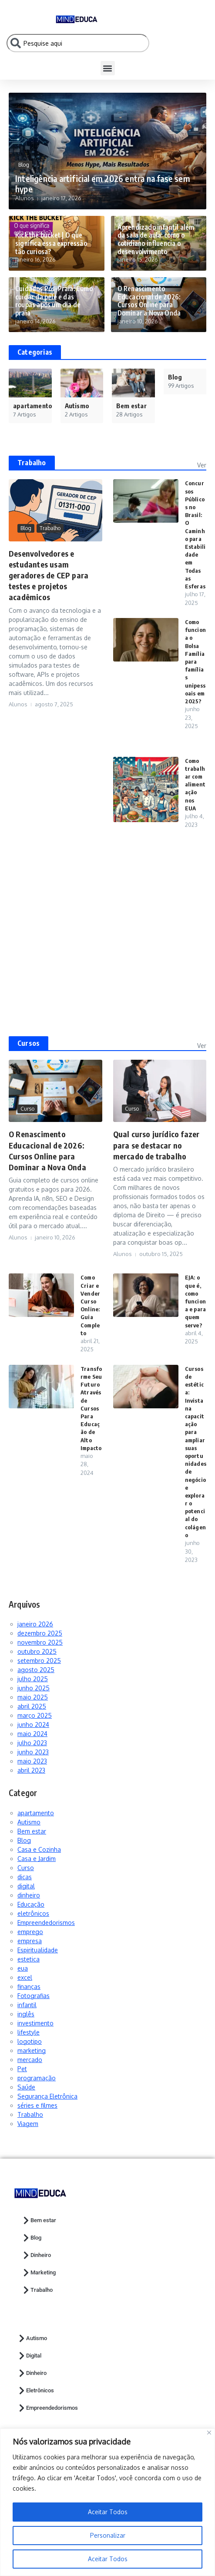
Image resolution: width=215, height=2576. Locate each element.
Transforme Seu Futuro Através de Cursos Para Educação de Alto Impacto (91, 1408)
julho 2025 (32, 1679)
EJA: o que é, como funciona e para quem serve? (195, 1301)
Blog (23, 165)
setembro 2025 (39, 1660)
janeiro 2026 (35, 1624)
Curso (27, 1108)
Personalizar (107, 2535)
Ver (201, 465)
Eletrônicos (35, 2390)
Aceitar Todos (108, 2559)
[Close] (209, 2433)
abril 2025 (31, 1706)
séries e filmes (37, 2105)
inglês (25, 2014)
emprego (30, 1931)
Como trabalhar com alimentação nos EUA (195, 784)
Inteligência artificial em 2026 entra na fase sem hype (100, 184)
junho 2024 (33, 1724)
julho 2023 (32, 1742)
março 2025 (34, 1715)
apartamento (35, 1813)
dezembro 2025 (39, 1633)
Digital (29, 2355)
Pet (22, 2068)
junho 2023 (33, 1752)
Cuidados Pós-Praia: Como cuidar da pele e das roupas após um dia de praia (53, 301)
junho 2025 (33, 1688)
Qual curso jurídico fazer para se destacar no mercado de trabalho (156, 1145)
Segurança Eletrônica (47, 2096)
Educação (30, 1904)
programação (36, 2078)
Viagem (27, 2123)
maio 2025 (32, 1697)
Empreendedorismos (46, 1922)
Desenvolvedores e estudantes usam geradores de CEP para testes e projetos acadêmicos (48, 575)
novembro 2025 (40, 1642)
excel (24, 1977)
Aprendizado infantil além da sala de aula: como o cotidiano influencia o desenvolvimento (155, 239)
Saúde (26, 2087)
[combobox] (78, 43)
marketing (31, 2050)
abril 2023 (31, 1770)
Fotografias (33, 1995)
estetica (28, 1959)
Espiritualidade (37, 1950)
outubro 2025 (37, 1651)
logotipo (29, 2041)
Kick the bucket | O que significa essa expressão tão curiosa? (51, 243)
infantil (27, 2004)
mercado (29, 2059)
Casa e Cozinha (39, 1849)
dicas (24, 1877)
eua (22, 1968)
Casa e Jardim (36, 1858)
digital (26, 1886)
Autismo (28, 1822)
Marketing (39, 2272)
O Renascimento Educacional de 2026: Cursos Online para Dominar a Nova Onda (149, 301)
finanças (28, 1986)
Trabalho (31, 462)
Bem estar (31, 1831)
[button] (108, 68)
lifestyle (28, 2032)
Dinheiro (36, 2255)
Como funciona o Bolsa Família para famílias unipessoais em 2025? (195, 661)
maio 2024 (32, 1733)
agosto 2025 (35, 1669)
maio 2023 (32, 1761)
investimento (35, 2023)
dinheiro (28, 1895)
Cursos (28, 1043)
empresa (29, 1941)
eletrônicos (33, 1913)
